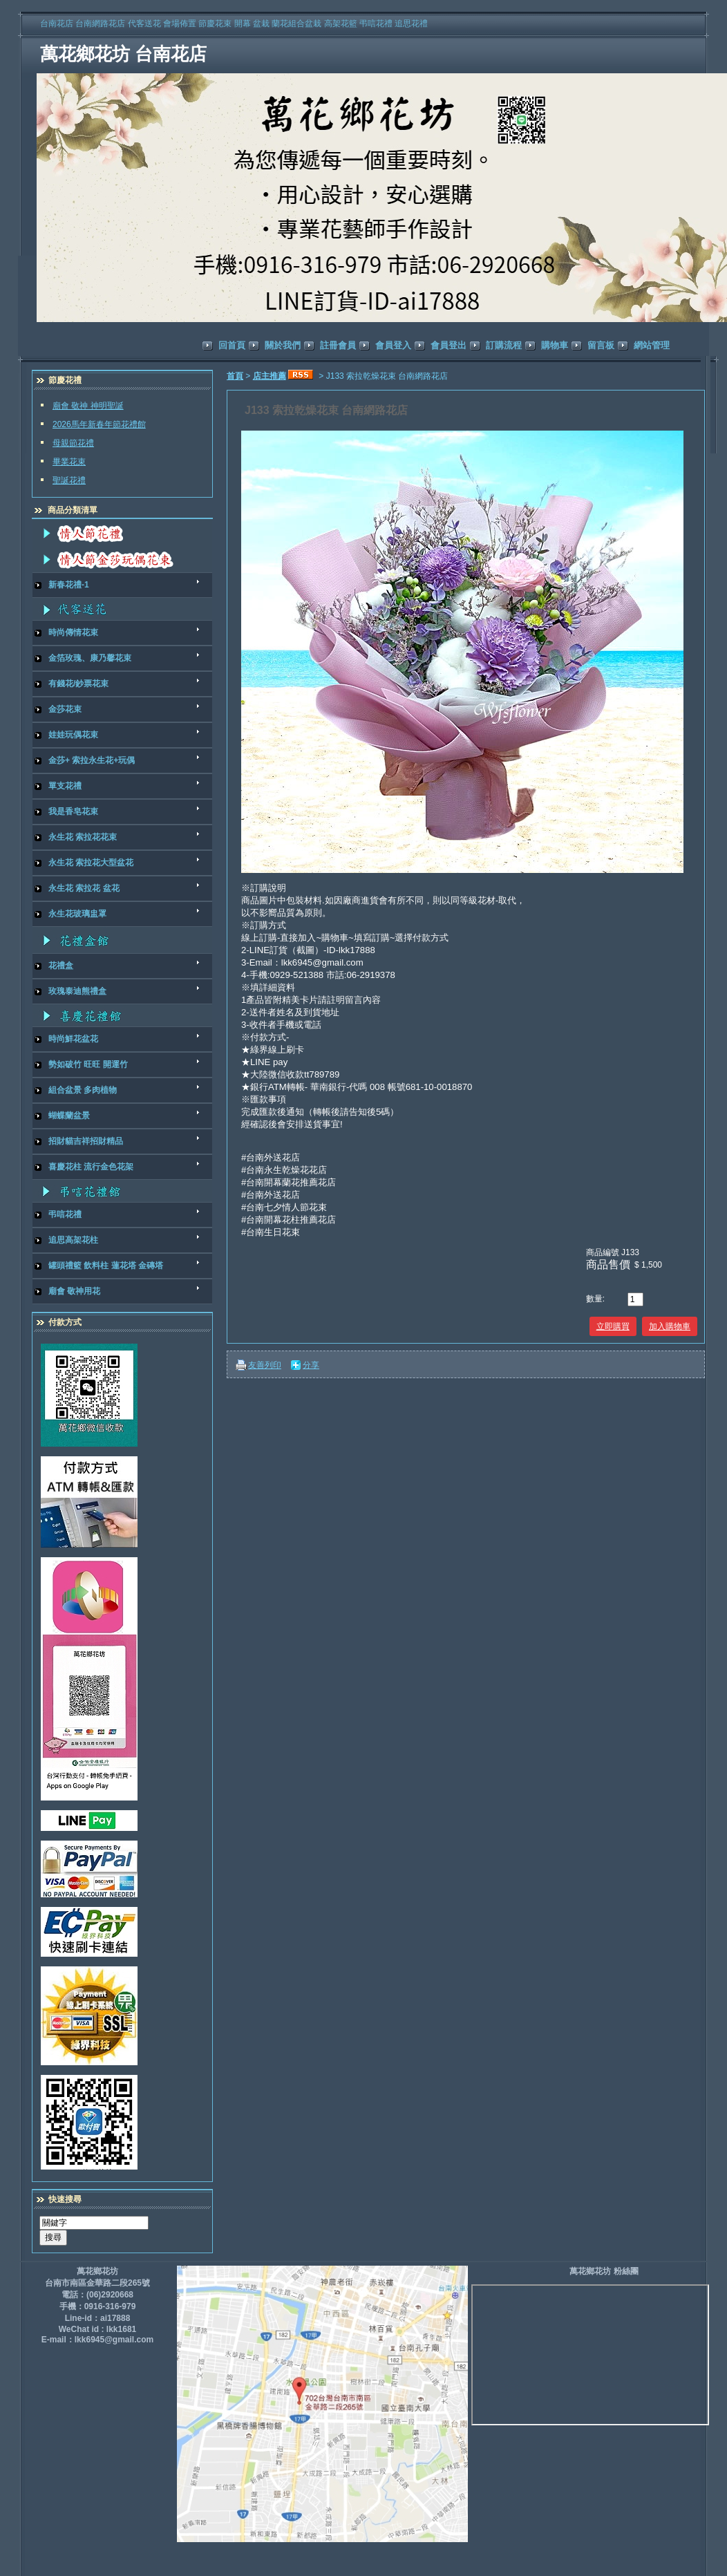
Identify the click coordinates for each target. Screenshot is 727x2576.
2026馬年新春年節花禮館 (99, 424)
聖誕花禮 (69, 480)
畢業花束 (69, 462)
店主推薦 (269, 376)
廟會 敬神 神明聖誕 (88, 406)
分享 (311, 1365)
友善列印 (264, 1365)
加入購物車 (669, 1326)
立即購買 (613, 1326)
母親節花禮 (73, 443)
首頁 (235, 376)
